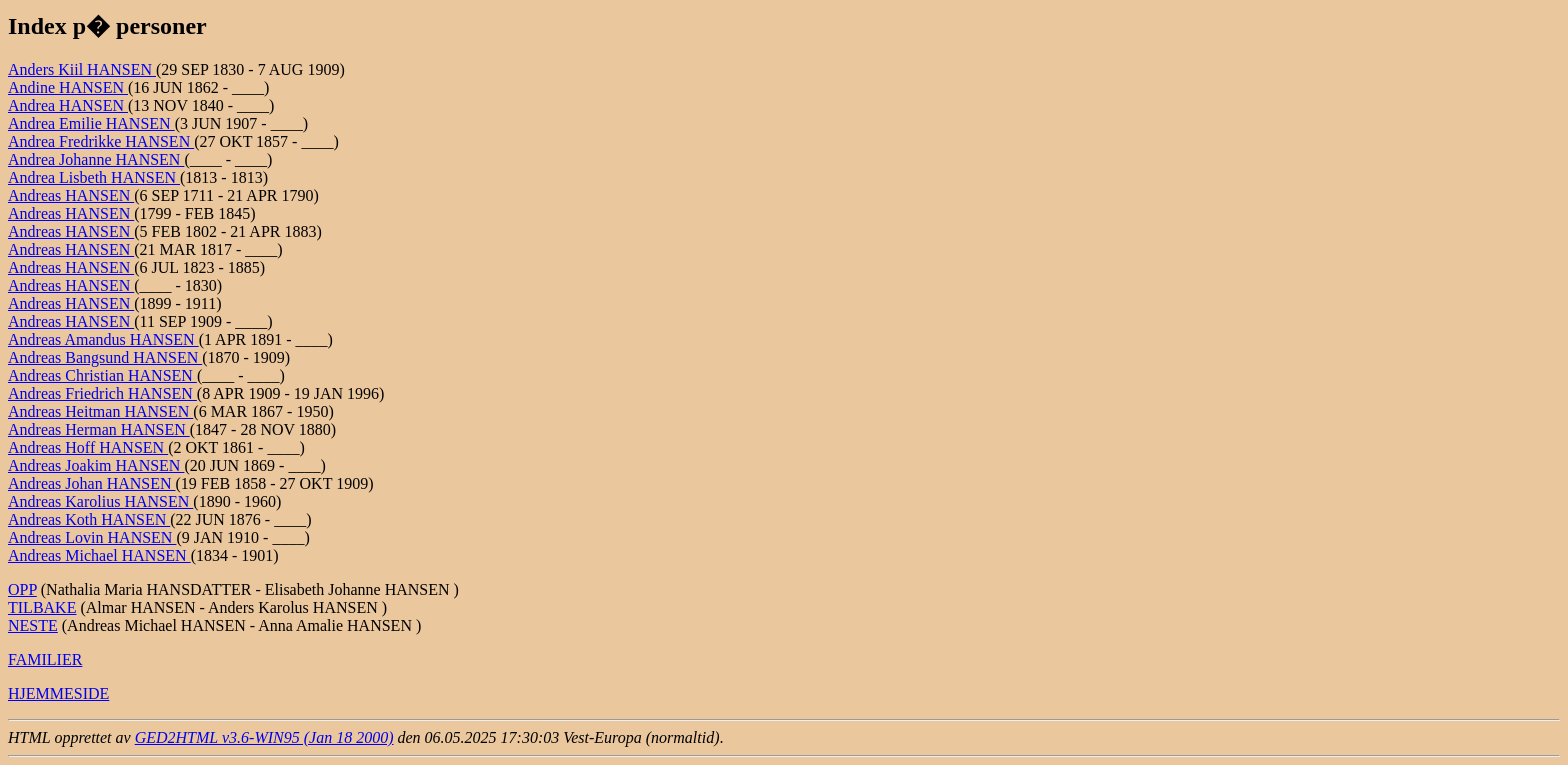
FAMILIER (45, 659)
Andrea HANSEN (68, 105)
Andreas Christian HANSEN (102, 375)
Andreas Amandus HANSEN (103, 339)
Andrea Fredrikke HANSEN (101, 141)
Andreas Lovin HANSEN (92, 537)
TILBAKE (42, 607)
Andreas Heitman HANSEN (100, 411)
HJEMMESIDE (58, 693)
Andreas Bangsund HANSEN (105, 357)
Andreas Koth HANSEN (89, 519)
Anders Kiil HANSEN (82, 69)
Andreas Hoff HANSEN (88, 447)
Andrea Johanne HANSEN (96, 159)
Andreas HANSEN (71, 195)
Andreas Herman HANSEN (99, 429)
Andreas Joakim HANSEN (96, 465)
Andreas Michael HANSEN (99, 555)
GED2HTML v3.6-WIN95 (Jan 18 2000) (264, 737)
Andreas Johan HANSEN (92, 483)
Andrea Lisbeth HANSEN (94, 177)
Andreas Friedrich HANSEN (102, 393)
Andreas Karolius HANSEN (100, 501)
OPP (22, 589)
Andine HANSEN (68, 87)
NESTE (33, 625)
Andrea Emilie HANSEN (91, 123)
